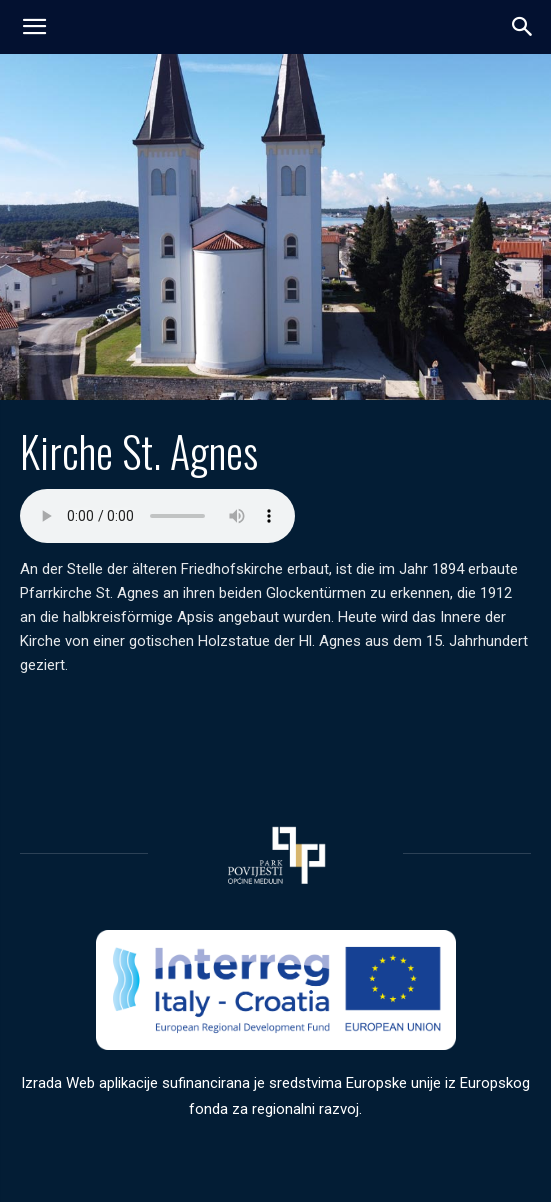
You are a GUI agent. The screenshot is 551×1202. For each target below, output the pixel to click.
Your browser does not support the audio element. (157, 516)
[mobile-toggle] (34, 27)
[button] (523, 27)
